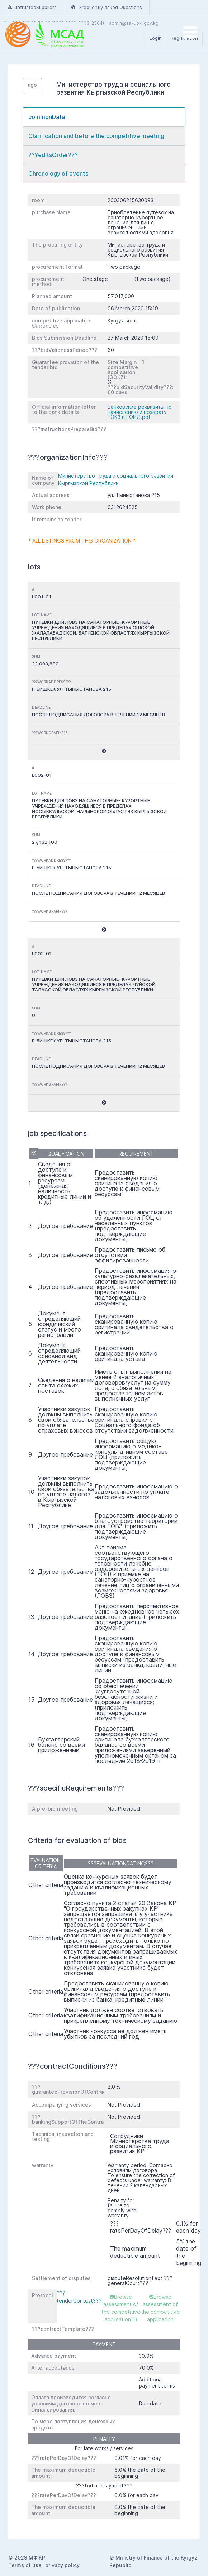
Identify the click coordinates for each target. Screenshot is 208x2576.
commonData (46, 116)
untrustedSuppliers (32, 7)
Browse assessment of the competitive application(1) (120, 2308)
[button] (104, 751)
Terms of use (25, 2565)
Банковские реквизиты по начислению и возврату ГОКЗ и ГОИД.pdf (140, 412)
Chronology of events (58, 173)
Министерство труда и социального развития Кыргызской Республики (115, 479)
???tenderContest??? (79, 2297)
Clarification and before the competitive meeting (96, 135)
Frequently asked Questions (106, 7)
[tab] (104, 116)
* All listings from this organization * (82, 540)
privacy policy (62, 2565)
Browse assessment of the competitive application (160, 2308)
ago (32, 85)
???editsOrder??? (53, 154)
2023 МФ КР (29, 2558)
